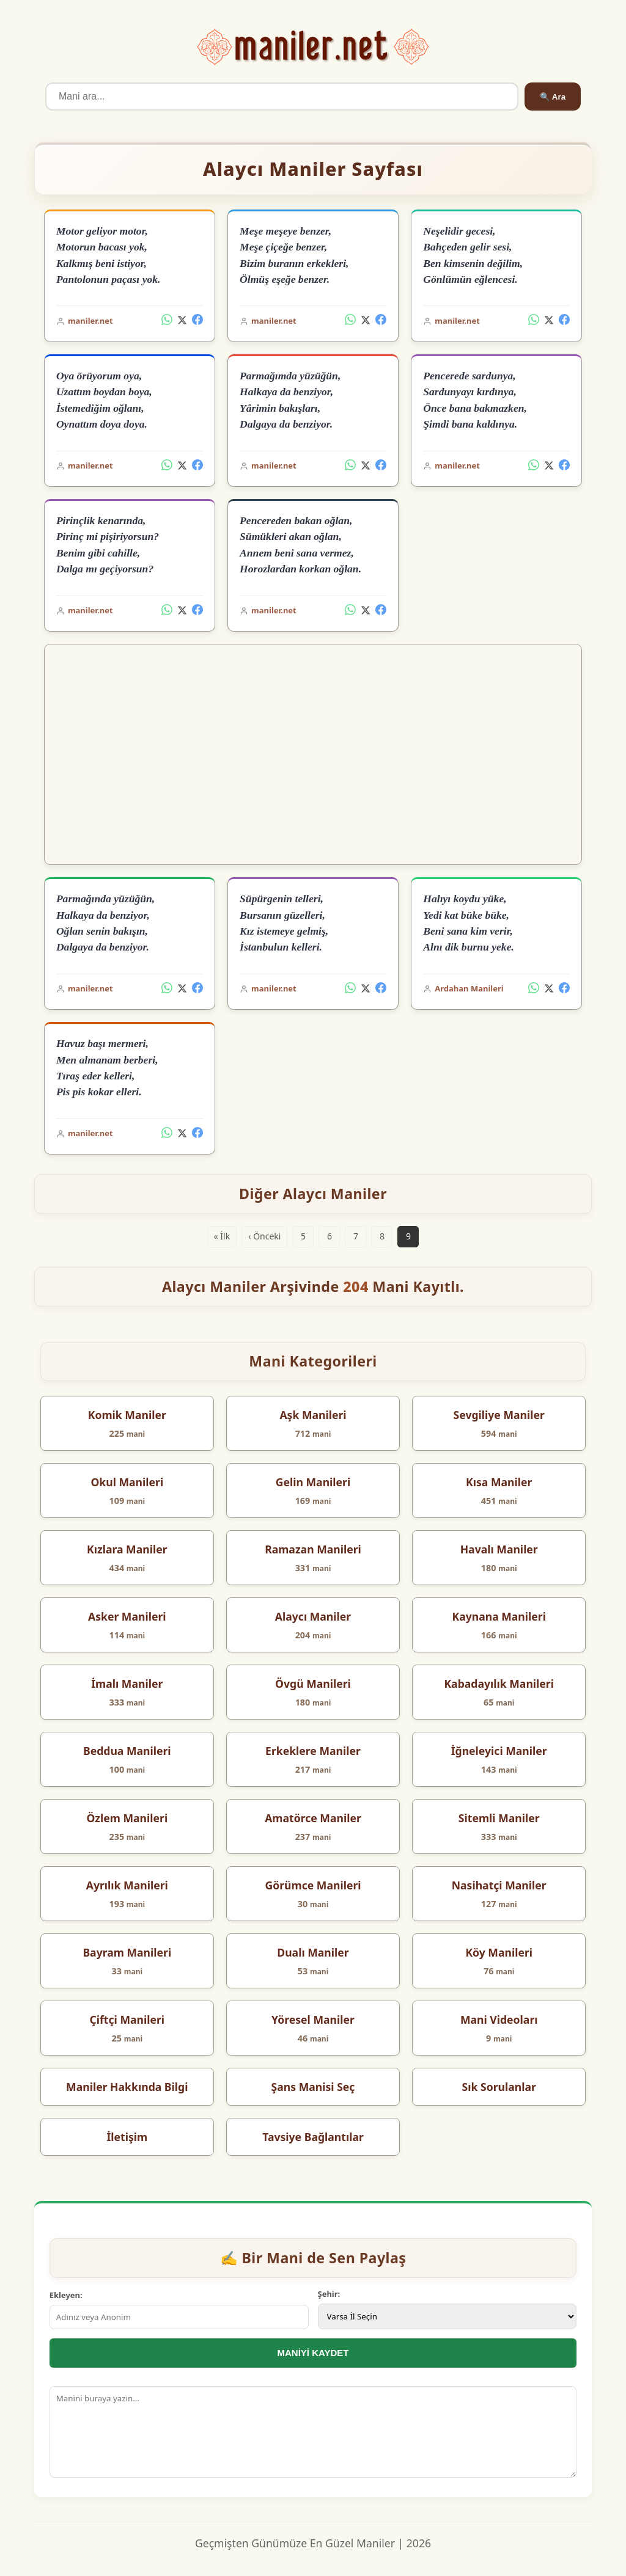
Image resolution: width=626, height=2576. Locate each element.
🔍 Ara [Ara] (552, 96)
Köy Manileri (498, 1952)
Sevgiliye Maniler (499, 1414)
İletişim (126, 2136)
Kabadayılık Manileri (499, 1683)
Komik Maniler (127, 1414)
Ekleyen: (66, 2295)
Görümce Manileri (313, 1885)
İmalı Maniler (127, 1683)
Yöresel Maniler (313, 2019)
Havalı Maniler (499, 1549)
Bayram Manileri (127, 1952)
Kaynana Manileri (499, 1616)
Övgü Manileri (313, 1683)
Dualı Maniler (312, 1952)
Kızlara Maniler (127, 1549)
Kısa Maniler (499, 1482)
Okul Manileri (126, 1482)
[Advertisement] (313, 754)
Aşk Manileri (312, 1414)
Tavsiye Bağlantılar (313, 2136)
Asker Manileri (127, 1616)
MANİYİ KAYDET (313, 2353)
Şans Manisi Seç (313, 2086)
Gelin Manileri (313, 1482)
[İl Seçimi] (447, 2316)
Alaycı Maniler (313, 1616)
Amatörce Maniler (313, 1818)
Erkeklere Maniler (313, 1750)
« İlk (222, 1236)
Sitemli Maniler (499, 1818)
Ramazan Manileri (313, 1549)
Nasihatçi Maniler (499, 1885)
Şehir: (329, 2293)
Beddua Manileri (127, 1750)
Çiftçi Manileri (126, 2019)
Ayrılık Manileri (127, 1885)
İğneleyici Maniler (499, 1750)
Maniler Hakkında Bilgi (127, 2086)
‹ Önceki (264, 1236)
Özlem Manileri (127, 1818)
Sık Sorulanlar (499, 2086)
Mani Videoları (499, 2019)
